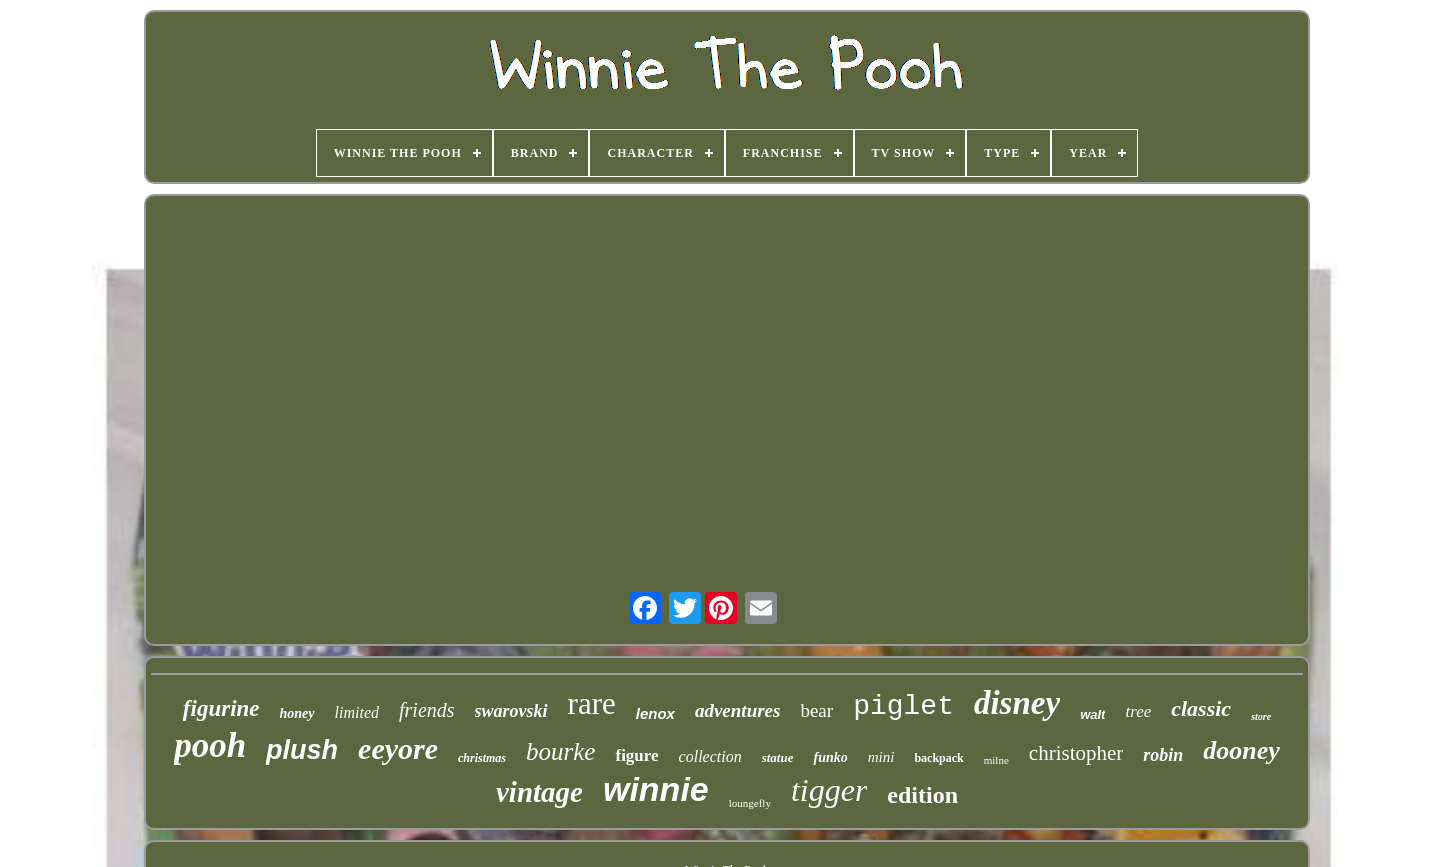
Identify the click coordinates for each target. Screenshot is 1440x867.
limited (357, 712)
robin (1163, 755)
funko (830, 757)
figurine (221, 708)
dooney (1241, 750)
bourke (560, 751)
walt (1092, 714)
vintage (539, 792)
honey (297, 713)
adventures (738, 710)
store (1261, 716)
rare (592, 703)
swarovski (511, 711)
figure (636, 755)
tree (1138, 711)
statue (778, 757)
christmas (482, 758)
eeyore (398, 748)
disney (1017, 703)
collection (710, 756)
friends (427, 710)
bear (816, 710)
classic (1201, 708)
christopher (1076, 753)
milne (996, 760)
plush (302, 750)
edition (922, 795)
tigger (829, 790)
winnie (656, 789)
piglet (903, 706)
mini (881, 757)
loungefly (750, 803)
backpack (938, 758)
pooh (210, 745)
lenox (655, 713)
